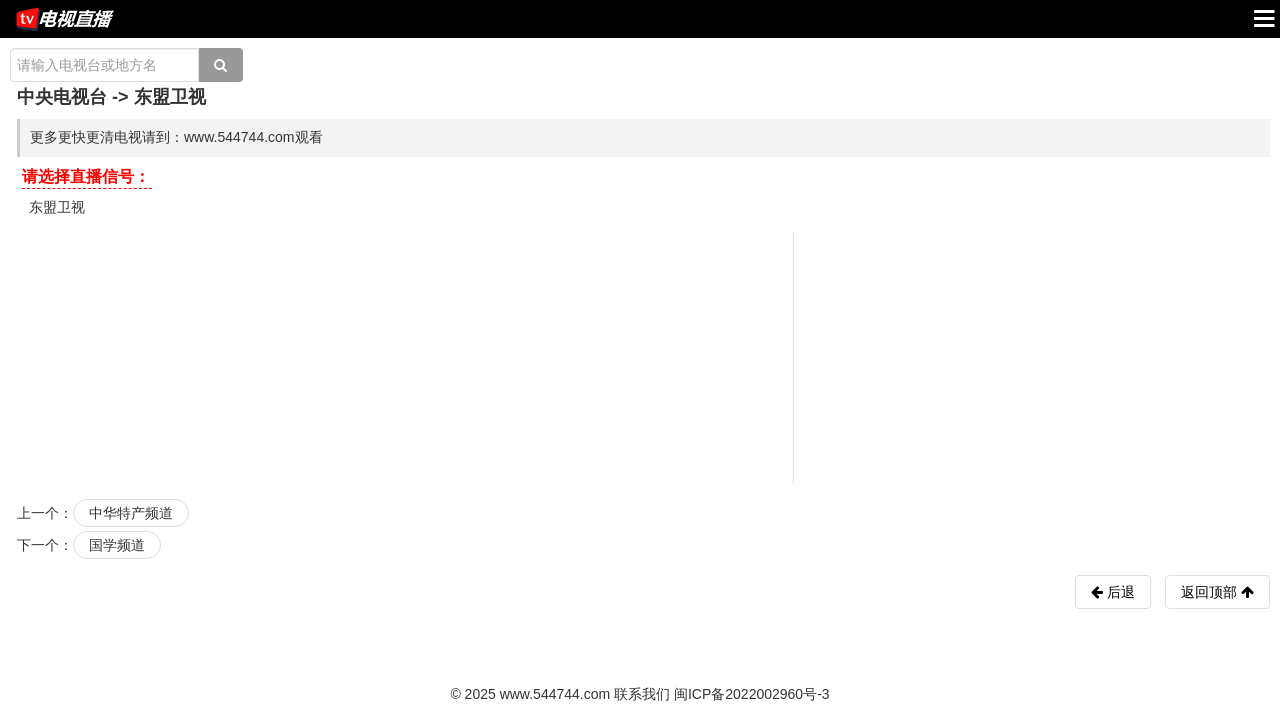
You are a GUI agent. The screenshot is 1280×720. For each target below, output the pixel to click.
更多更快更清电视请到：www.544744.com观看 (176, 137)
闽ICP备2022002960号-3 (752, 694)
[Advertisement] (643, 357)
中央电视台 (62, 97)
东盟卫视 (57, 207)
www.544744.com (555, 694)
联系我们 (642, 694)
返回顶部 (1217, 592)
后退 (1119, 592)
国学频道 (117, 545)
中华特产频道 (131, 513)
